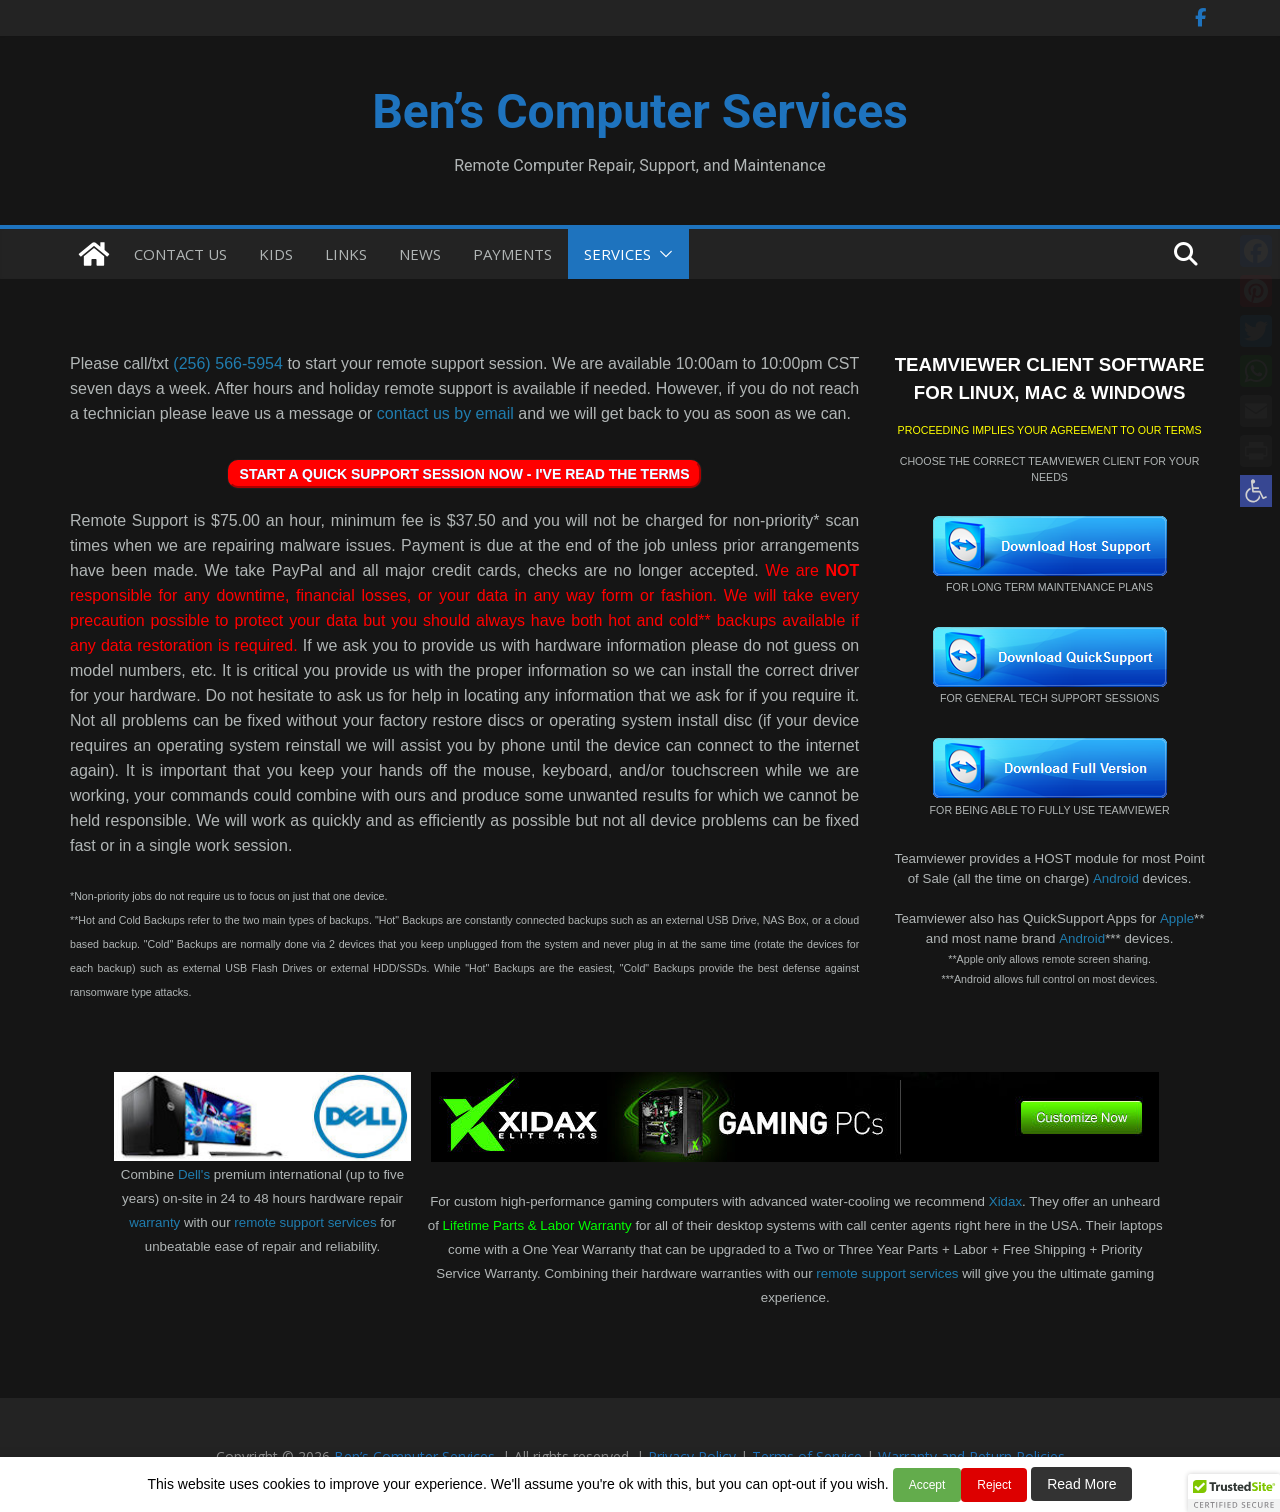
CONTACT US (180, 254)
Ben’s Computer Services (640, 111)
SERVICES (617, 254)
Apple (1177, 918)
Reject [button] (994, 1485)
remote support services (305, 1222)
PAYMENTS (512, 254)
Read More (1081, 1484)
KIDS (276, 254)
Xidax (1005, 1201)
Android (1116, 878)
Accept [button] (927, 1485)
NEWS (420, 254)
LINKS (346, 254)
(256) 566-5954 (228, 363)
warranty (154, 1222)
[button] (1256, 491)
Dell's (194, 1174)
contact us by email (445, 413)
